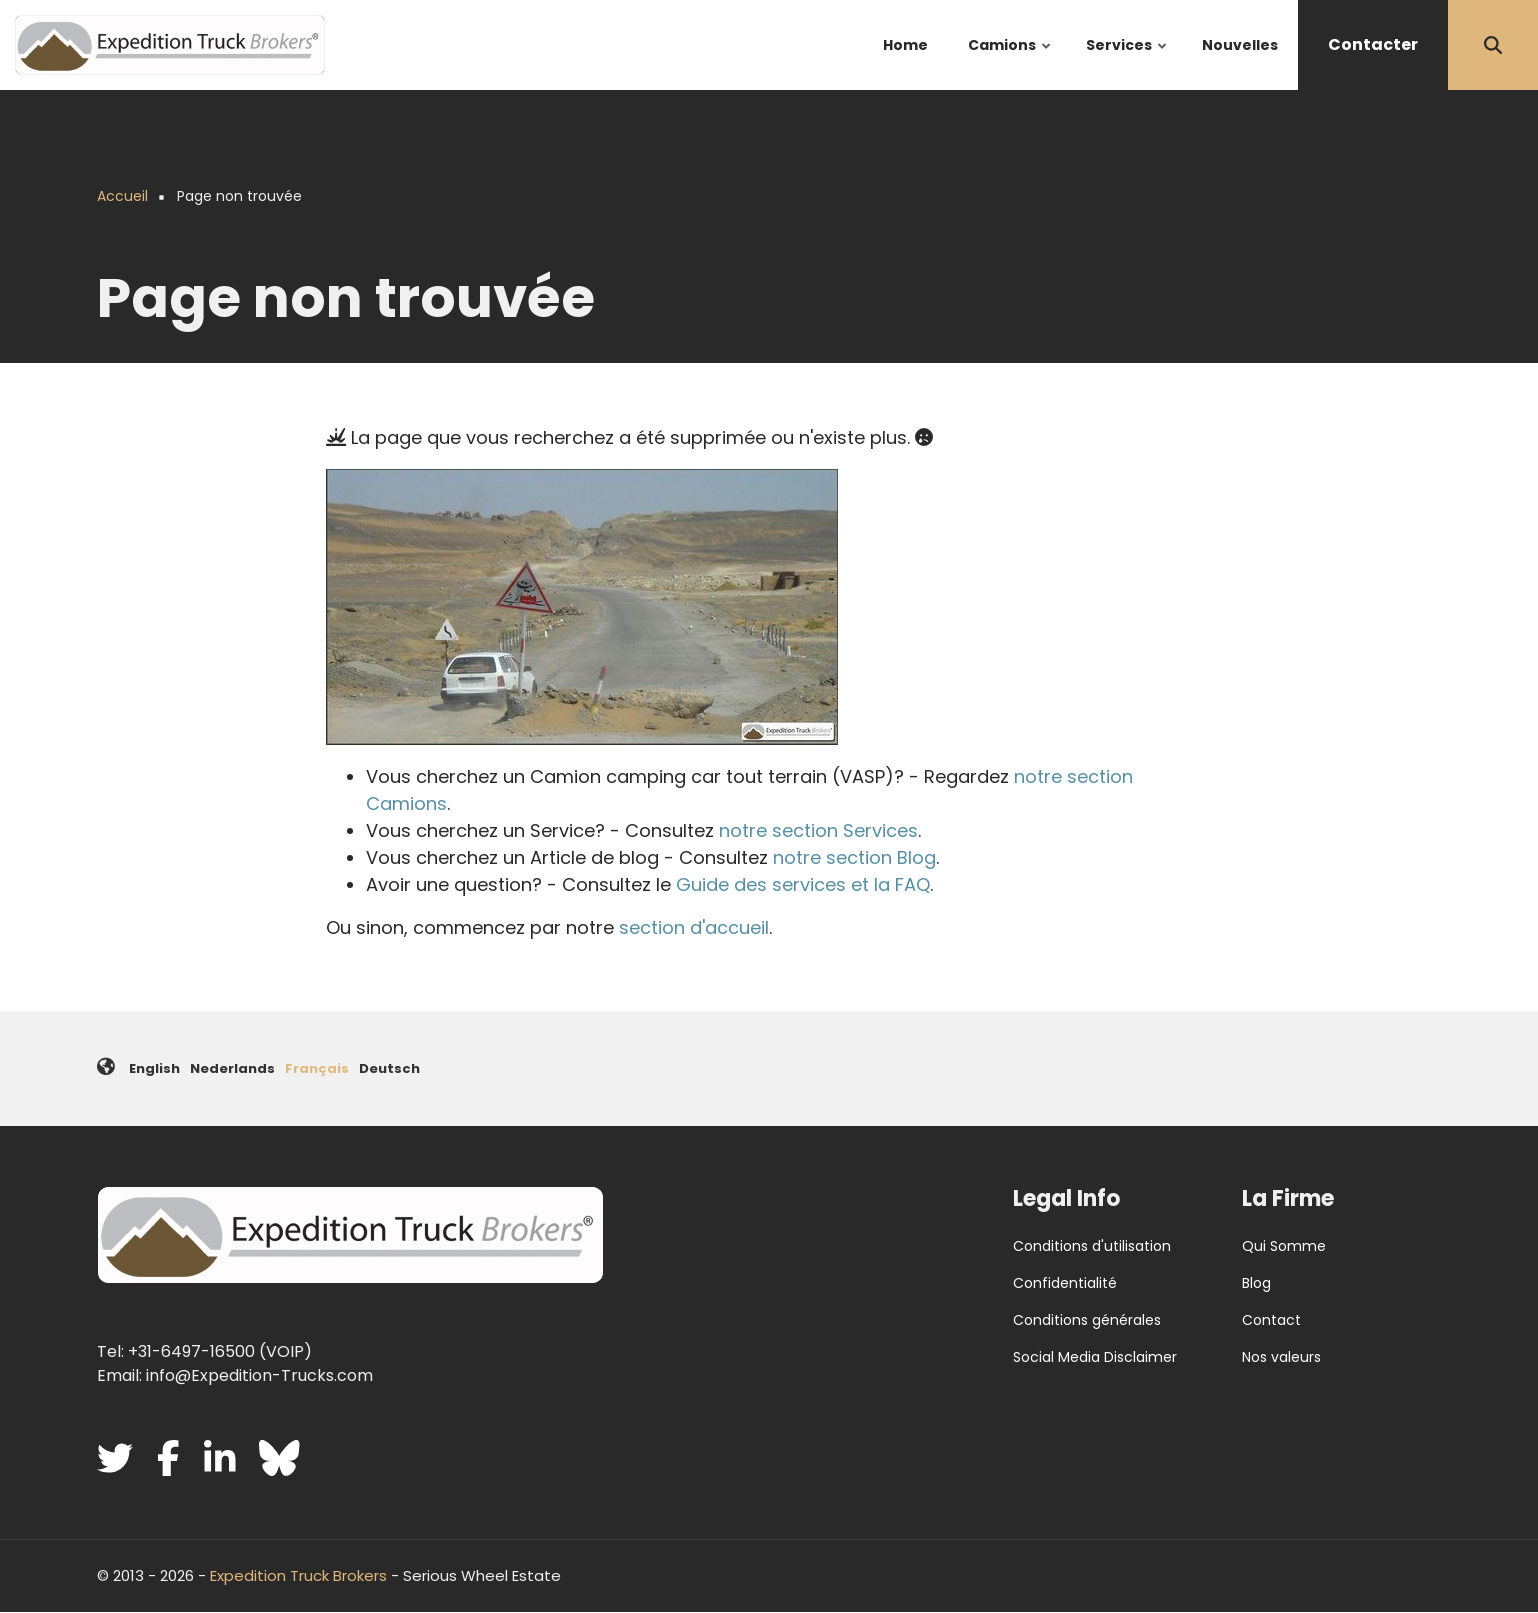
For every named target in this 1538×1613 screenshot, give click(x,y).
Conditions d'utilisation (1092, 1246)
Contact (1271, 1320)
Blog (1256, 1283)
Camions (1010, 62)
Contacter (1373, 44)
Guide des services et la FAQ (803, 884)
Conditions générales (1087, 1320)
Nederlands (232, 1068)
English (154, 1068)
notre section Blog (854, 857)
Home (905, 45)
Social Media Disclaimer (1095, 1357)
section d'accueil (694, 927)
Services (1127, 62)
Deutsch (389, 1068)
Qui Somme (1284, 1246)
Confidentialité (1065, 1283)
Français (317, 1068)
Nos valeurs (1281, 1357)
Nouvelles (1240, 45)
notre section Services (818, 830)
